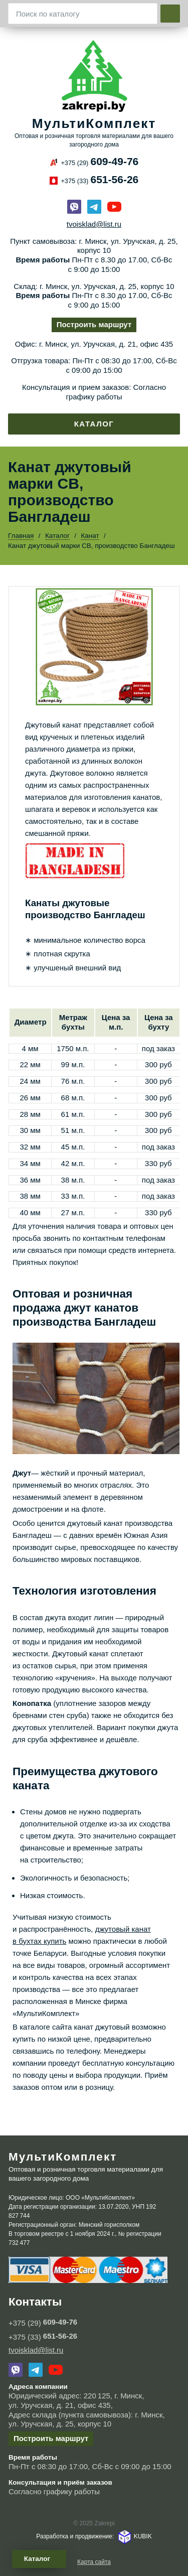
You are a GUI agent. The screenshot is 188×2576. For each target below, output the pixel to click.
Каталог (94, 423)
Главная (21, 535)
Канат (90, 535)
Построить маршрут (94, 324)
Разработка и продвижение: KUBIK (93, 2536)
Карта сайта (94, 2561)
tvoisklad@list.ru (94, 224)
